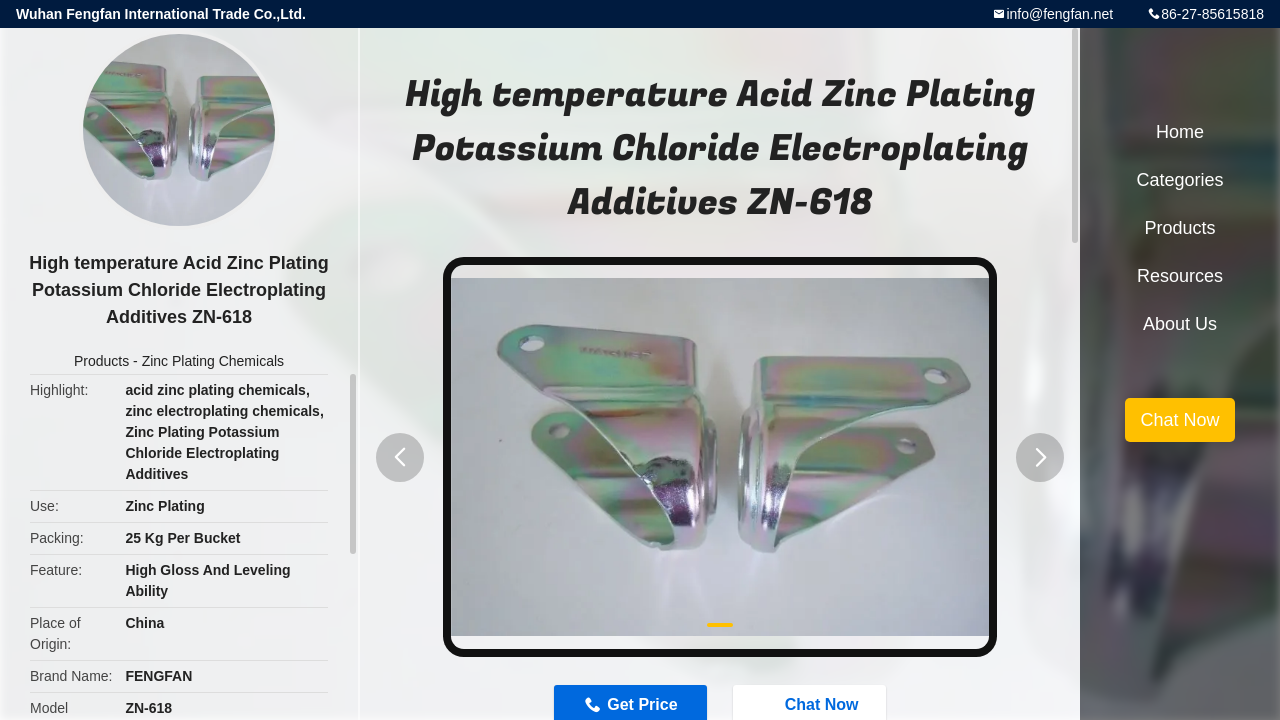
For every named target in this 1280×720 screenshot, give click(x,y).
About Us (1180, 324)
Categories (1179, 180)
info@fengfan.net (1059, 14)
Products (101, 361)
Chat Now (1179, 420)
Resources (1180, 276)
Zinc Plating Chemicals (213, 361)
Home (1180, 132)
